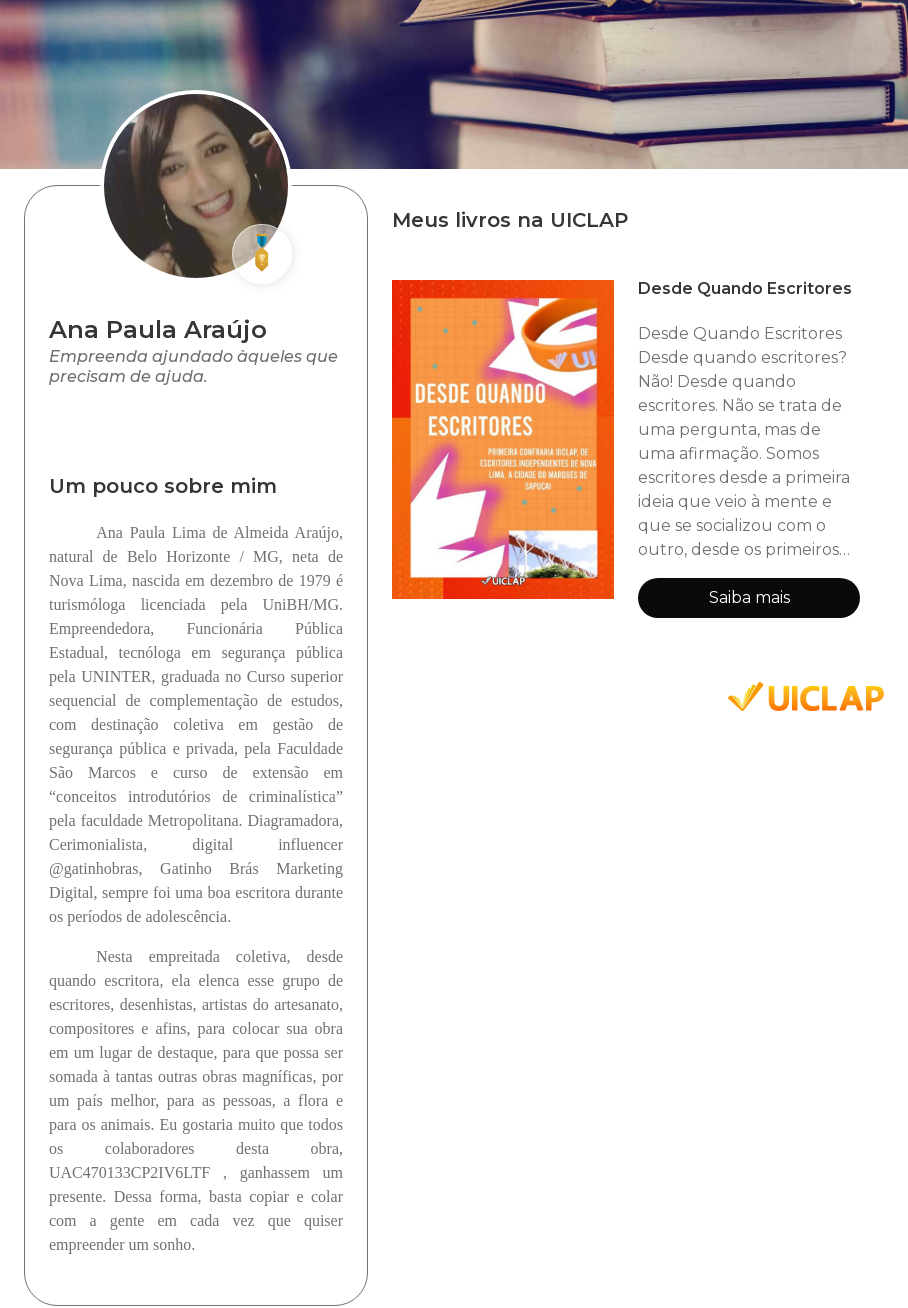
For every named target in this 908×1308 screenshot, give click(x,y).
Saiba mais (749, 597)
